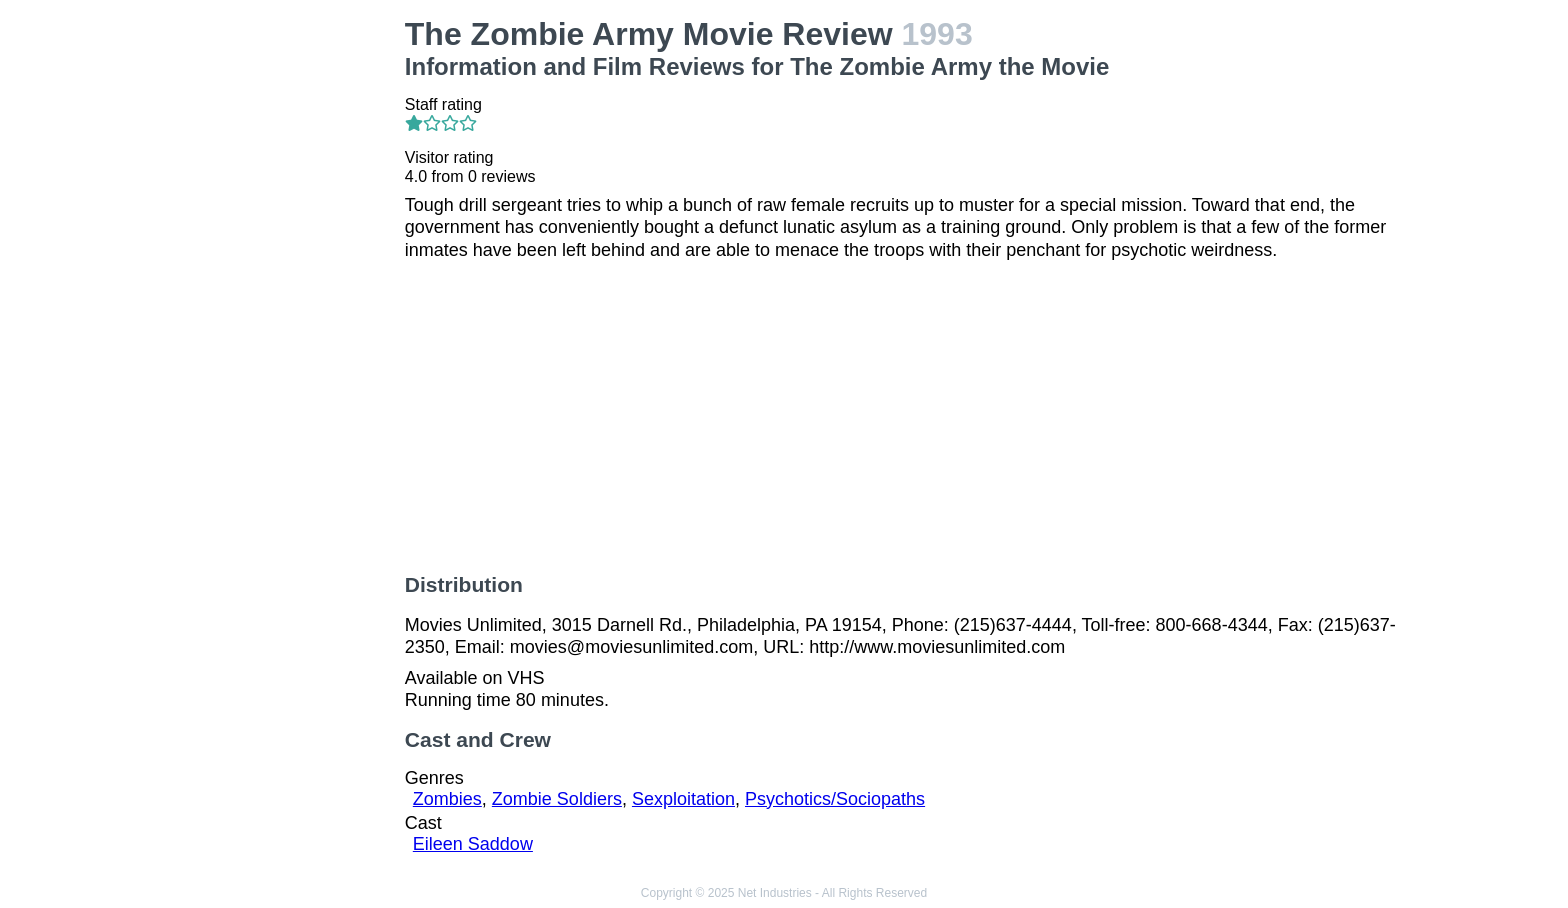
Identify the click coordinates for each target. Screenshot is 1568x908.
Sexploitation (683, 799)
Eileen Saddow (473, 844)
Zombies (447, 799)
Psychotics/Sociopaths (835, 799)
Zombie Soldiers (557, 799)
